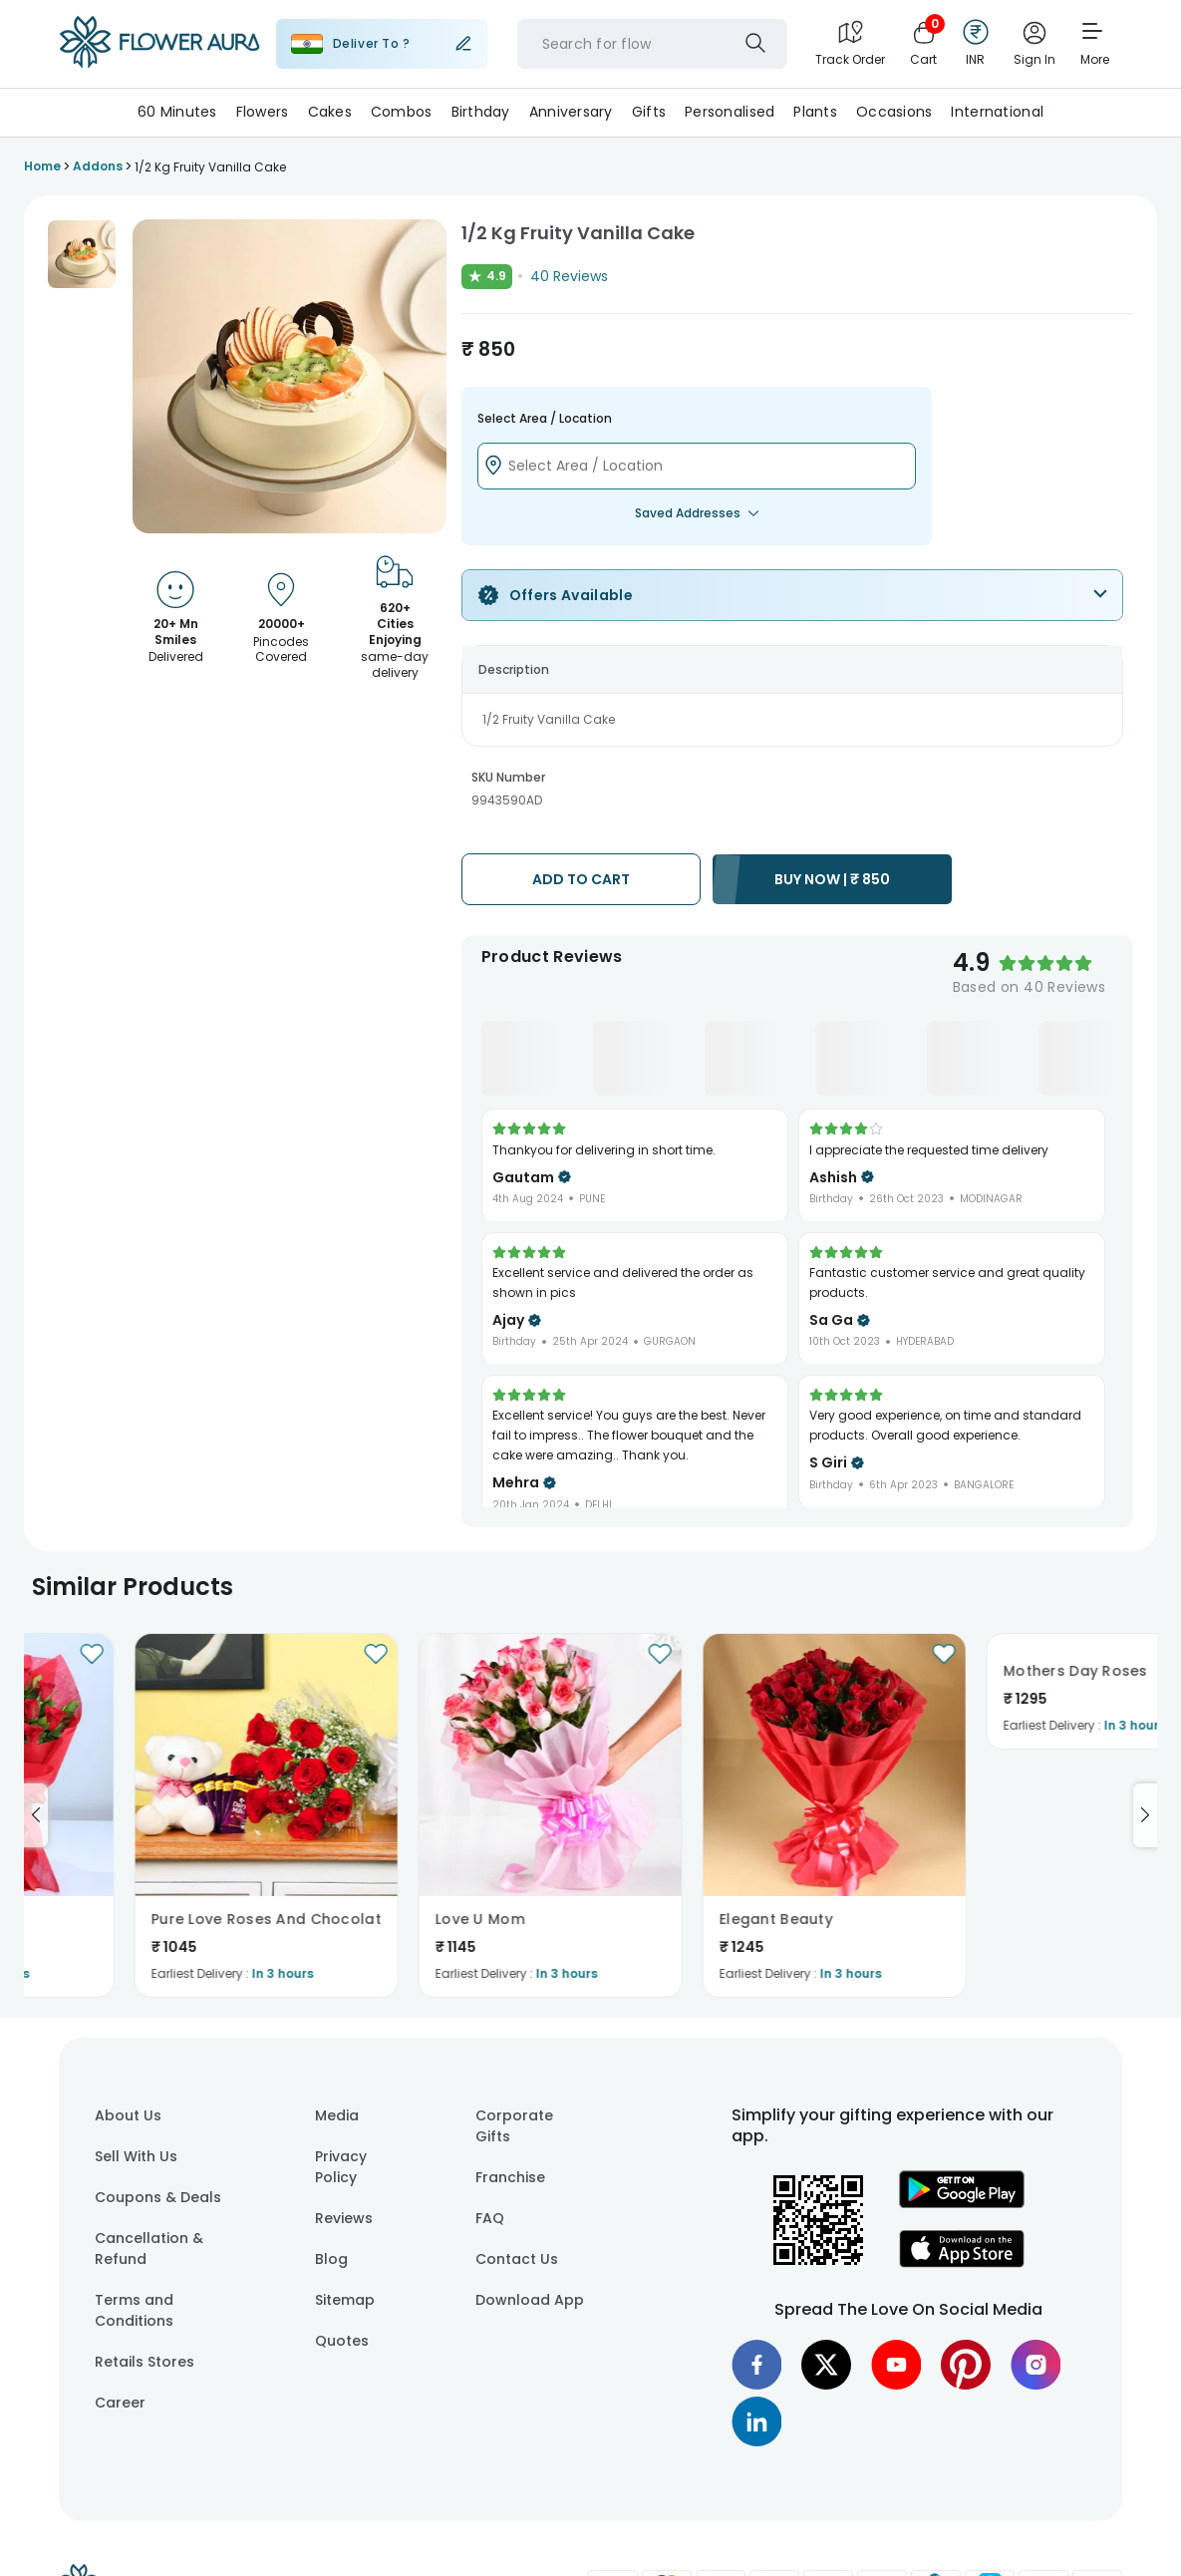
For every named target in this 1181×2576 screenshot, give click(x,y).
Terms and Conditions (134, 2310)
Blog (331, 2259)
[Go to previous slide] (36, 1815)
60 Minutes (177, 112)
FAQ (489, 2218)
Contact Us (516, 2259)
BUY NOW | (832, 879)
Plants (815, 112)
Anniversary (571, 112)
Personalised (729, 112)
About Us (128, 2115)
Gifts (649, 112)
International (997, 112)
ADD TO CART (581, 879)
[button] (82, 254)
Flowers (262, 112)
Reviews (344, 2218)
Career (120, 2403)
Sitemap (345, 2300)
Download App (529, 2300)
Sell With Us (136, 2156)
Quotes (342, 2341)
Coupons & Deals (158, 2197)
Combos (402, 112)
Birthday (480, 112)
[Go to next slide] (1145, 1815)
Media (337, 2115)
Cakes (330, 112)
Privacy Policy (341, 2166)
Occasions (894, 112)
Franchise (510, 2177)
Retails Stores (144, 2362)
